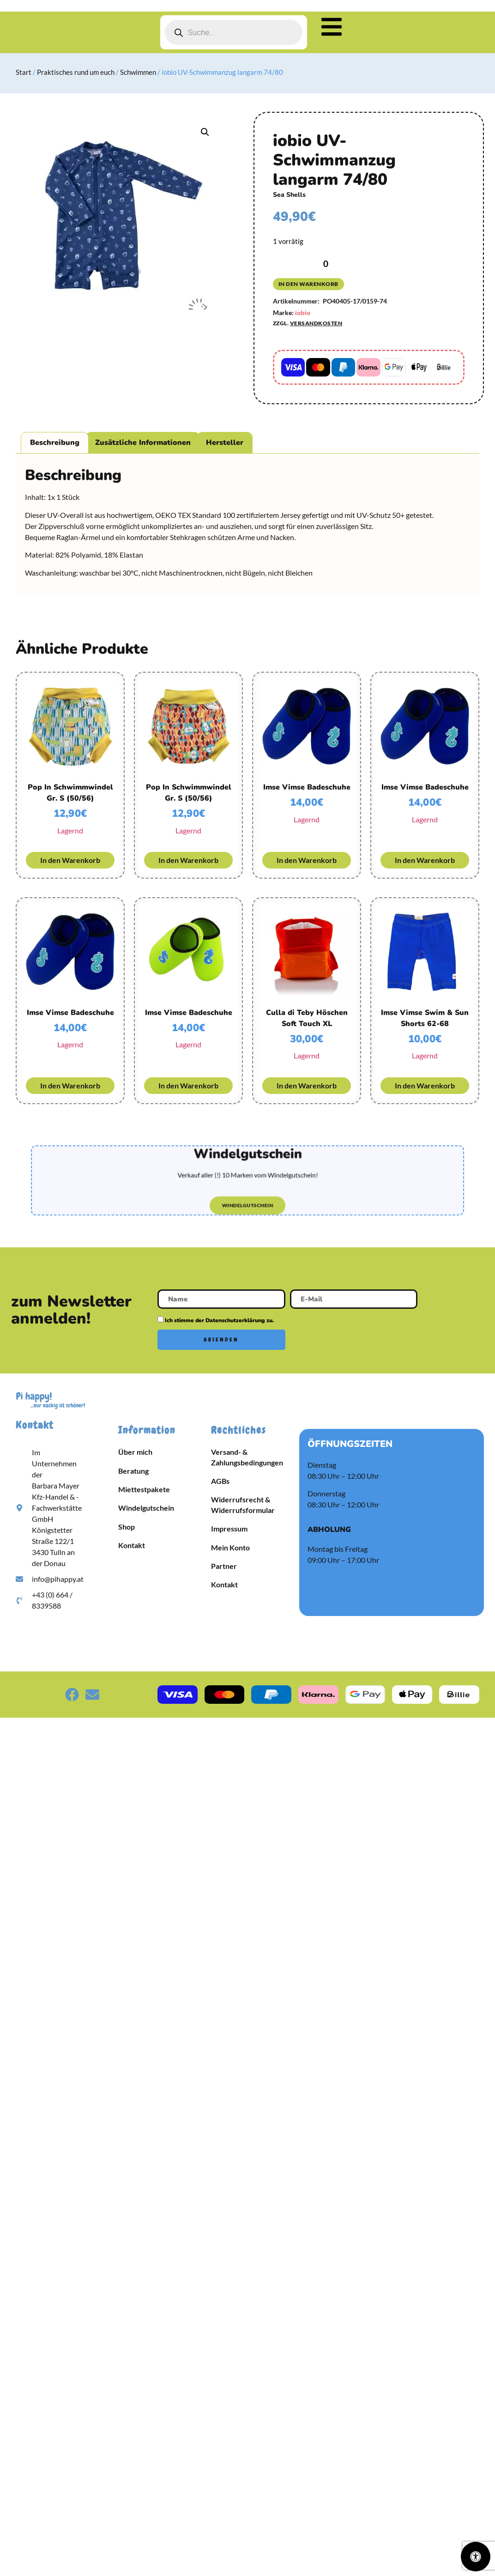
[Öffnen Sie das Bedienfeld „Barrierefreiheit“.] (475, 2556)
